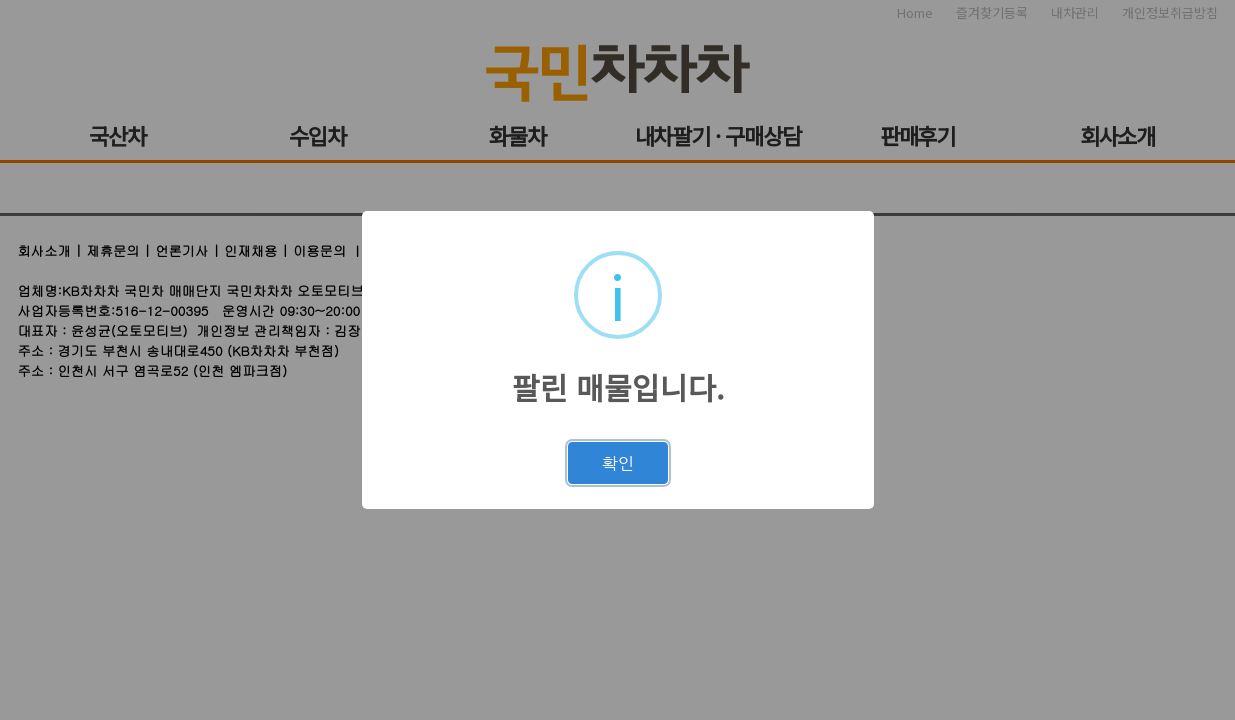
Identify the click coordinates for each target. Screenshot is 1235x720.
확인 (618, 463)
